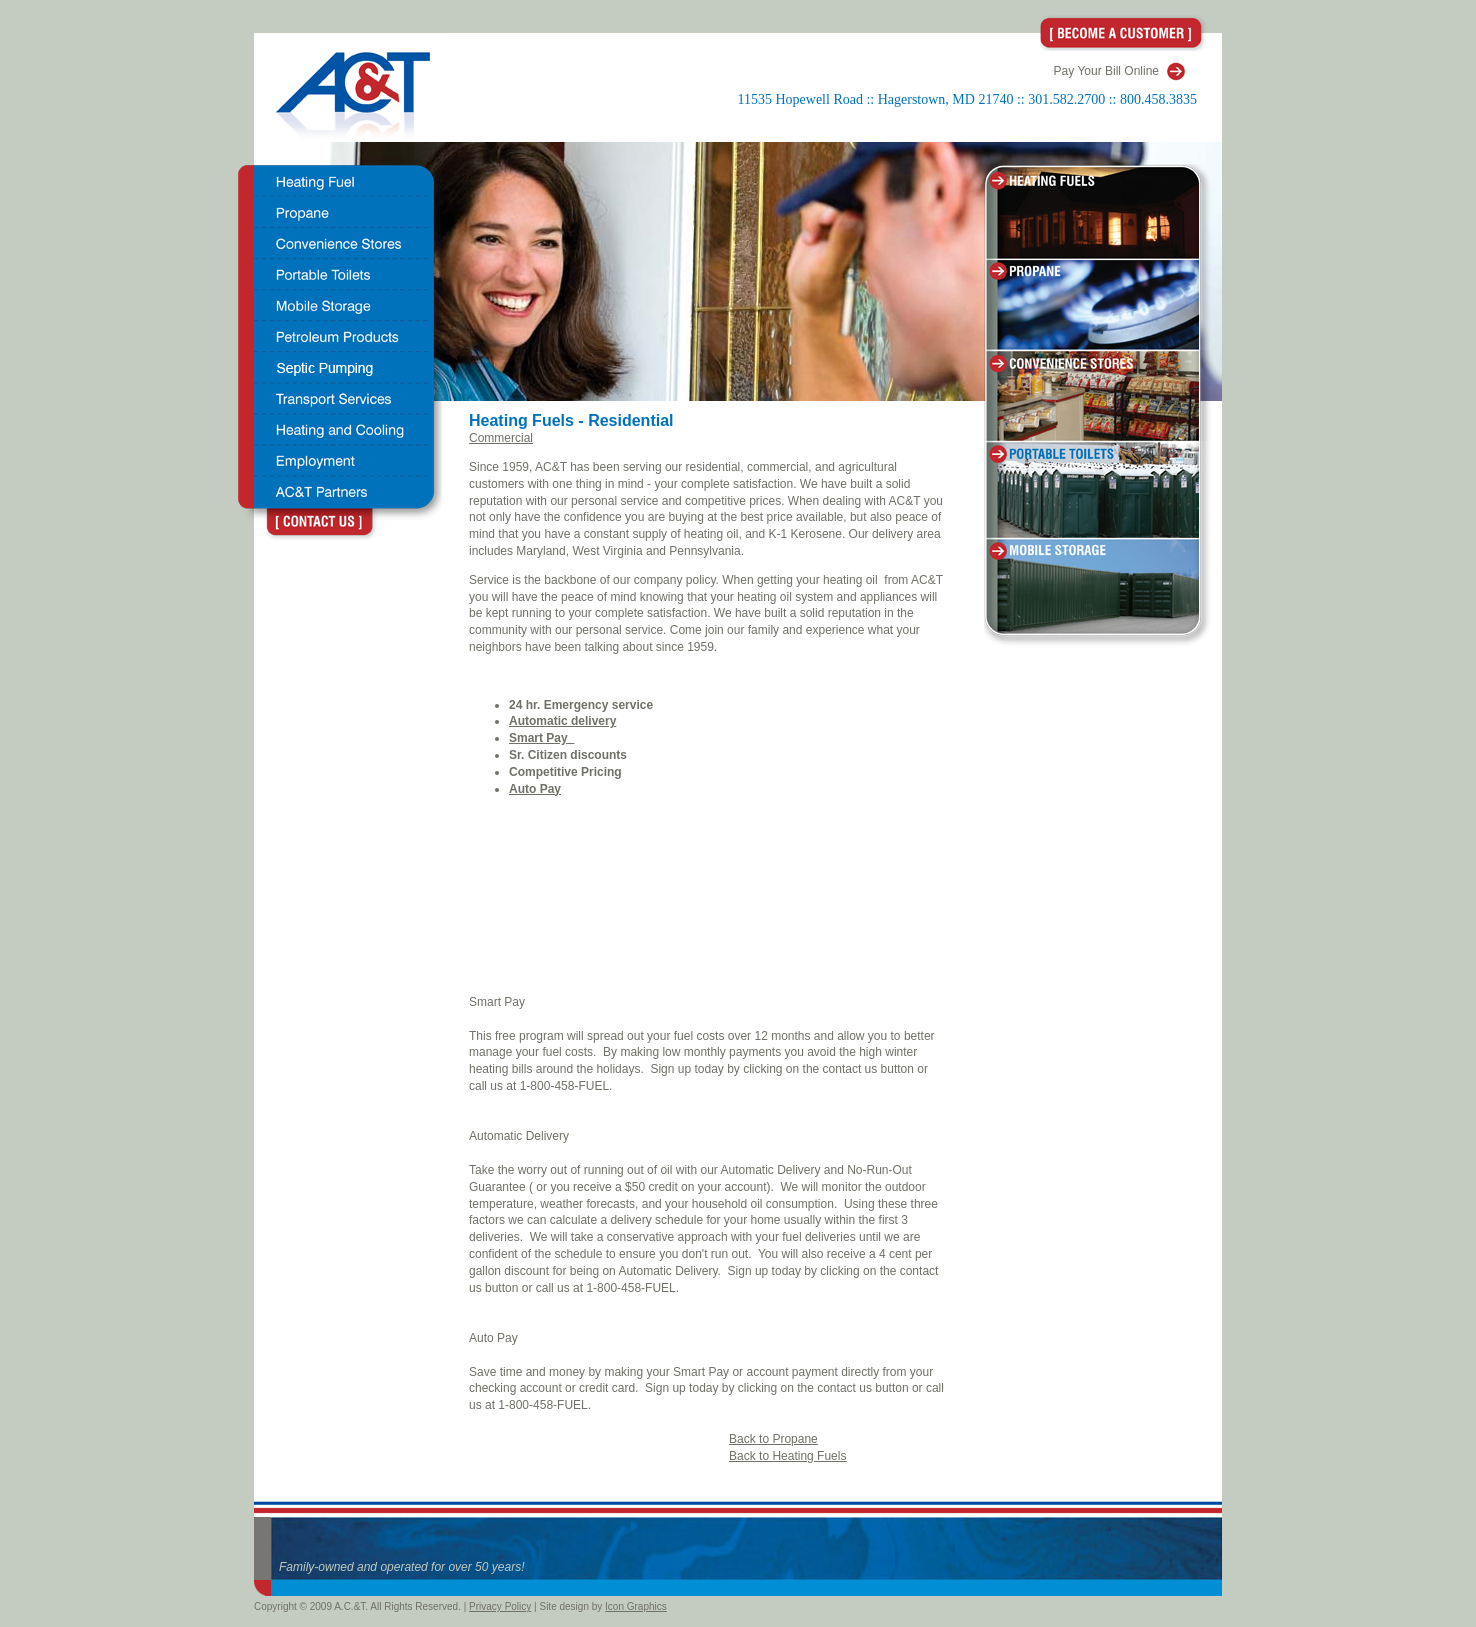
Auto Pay (493, 1338)
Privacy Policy (500, 1606)
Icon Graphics (636, 1606)
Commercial (501, 438)
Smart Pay (497, 1002)
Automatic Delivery (519, 1136)
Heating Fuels (523, 420)
